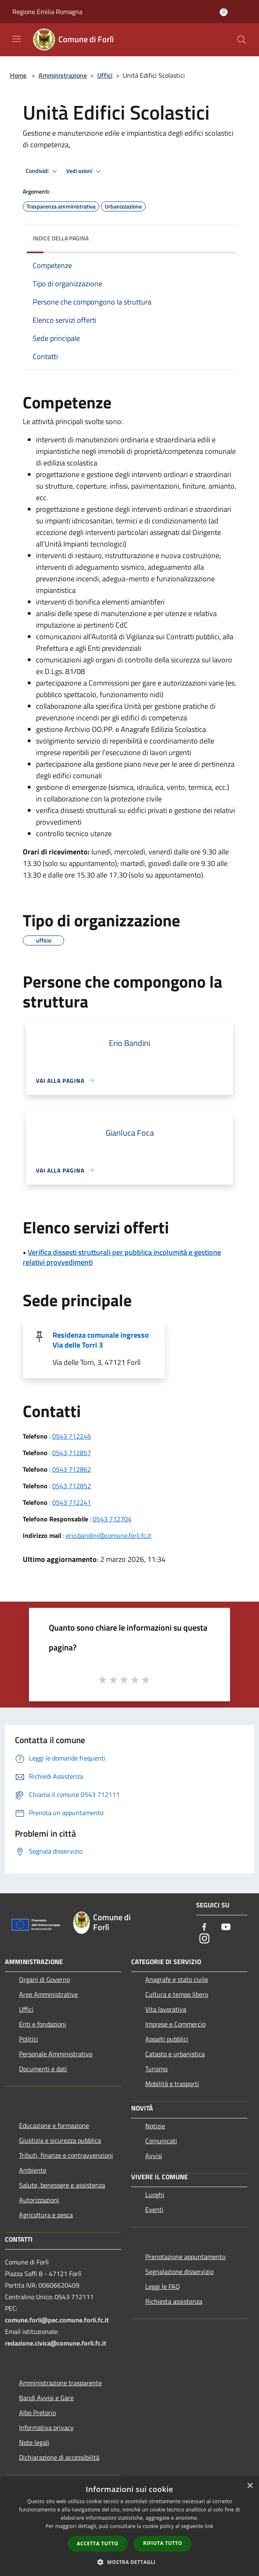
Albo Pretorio (37, 2413)
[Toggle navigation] (17, 39)
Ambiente (32, 2170)
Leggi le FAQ (162, 2286)
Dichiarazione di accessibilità (59, 2457)
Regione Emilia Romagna (47, 12)
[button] (129, 2562)
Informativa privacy (46, 2427)
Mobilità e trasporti (172, 2084)
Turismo (156, 2069)
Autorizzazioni (39, 2200)
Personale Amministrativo (55, 2054)
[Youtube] (226, 1927)
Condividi (43, 171)
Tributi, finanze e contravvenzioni (66, 2155)
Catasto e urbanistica (175, 2054)
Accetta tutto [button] (97, 2543)
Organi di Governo (44, 1979)
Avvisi (153, 2156)
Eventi (154, 2209)
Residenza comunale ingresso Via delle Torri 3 (101, 1339)
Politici (28, 2039)
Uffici (105, 75)
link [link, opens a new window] (209, 2526)
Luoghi (154, 2194)
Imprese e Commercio (175, 2024)
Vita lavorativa (165, 2009)
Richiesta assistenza (173, 2301)
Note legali (34, 2442)
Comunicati (161, 2141)
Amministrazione (62, 75)
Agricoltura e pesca (46, 2215)
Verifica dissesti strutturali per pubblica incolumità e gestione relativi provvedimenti (122, 1257)
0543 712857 (71, 1453)
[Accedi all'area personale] (223, 12)
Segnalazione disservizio (179, 2271)
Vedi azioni (84, 171)
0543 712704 (112, 1519)
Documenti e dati (43, 2069)
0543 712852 (71, 1486)
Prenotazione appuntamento (185, 2257)
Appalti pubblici (166, 2039)
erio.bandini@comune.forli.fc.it (108, 1535)
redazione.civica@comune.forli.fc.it (55, 2343)
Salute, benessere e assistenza (62, 2185)
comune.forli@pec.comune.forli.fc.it (57, 2320)
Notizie (155, 2126)
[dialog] (129, 2526)
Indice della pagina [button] (61, 238)
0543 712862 (71, 1469)
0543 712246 (71, 1436)
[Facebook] (204, 1927)
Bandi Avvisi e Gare (46, 2398)
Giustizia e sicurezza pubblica (60, 2140)
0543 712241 (71, 1502)
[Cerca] (242, 40)
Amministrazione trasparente (60, 2383)
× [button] (250, 2486)
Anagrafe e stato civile (176, 1979)
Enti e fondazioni (42, 2024)
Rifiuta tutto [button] (162, 2543)
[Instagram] (204, 1939)
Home (18, 75)
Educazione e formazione (54, 2125)
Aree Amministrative (48, 1994)
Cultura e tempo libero (176, 1994)
